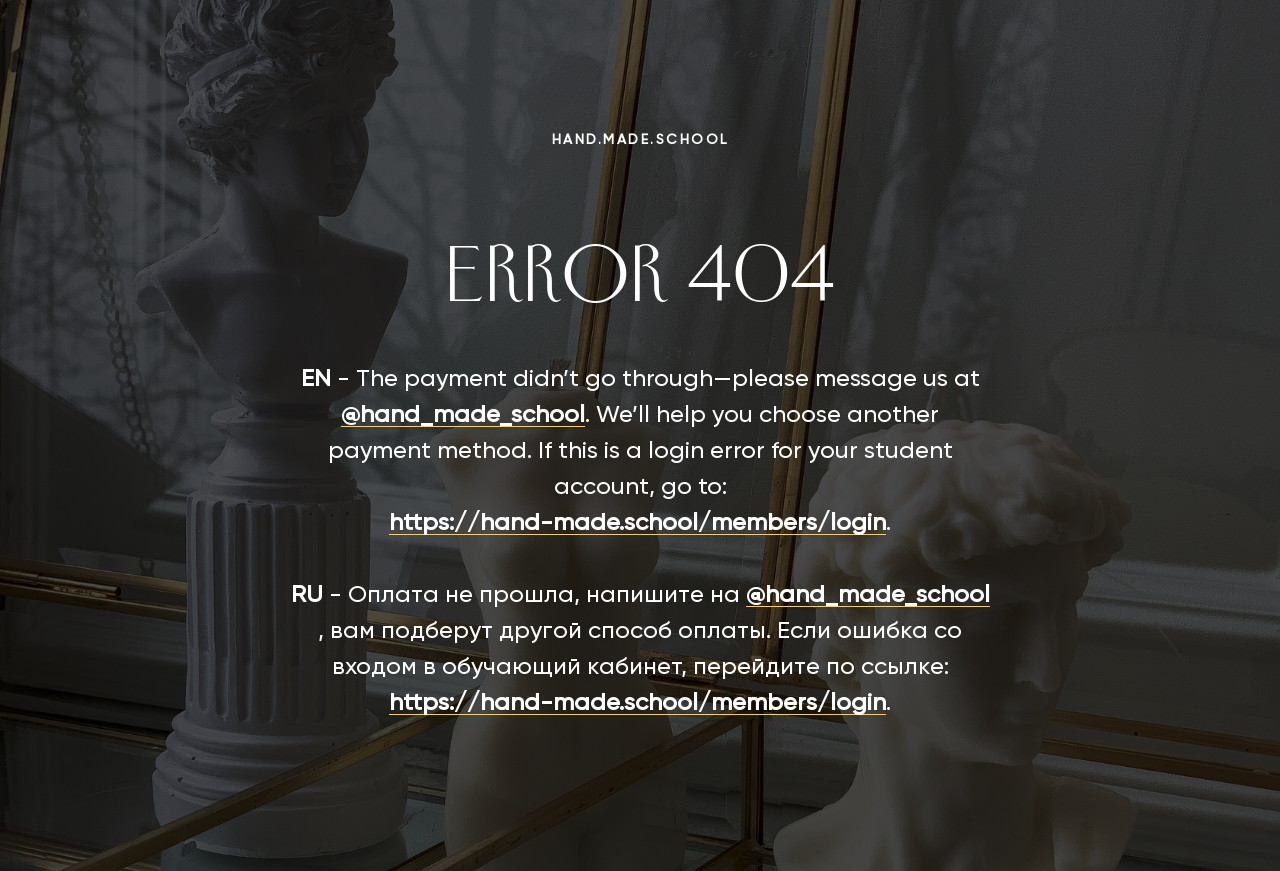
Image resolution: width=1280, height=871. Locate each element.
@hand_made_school (463, 415)
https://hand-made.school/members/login (637, 523)
